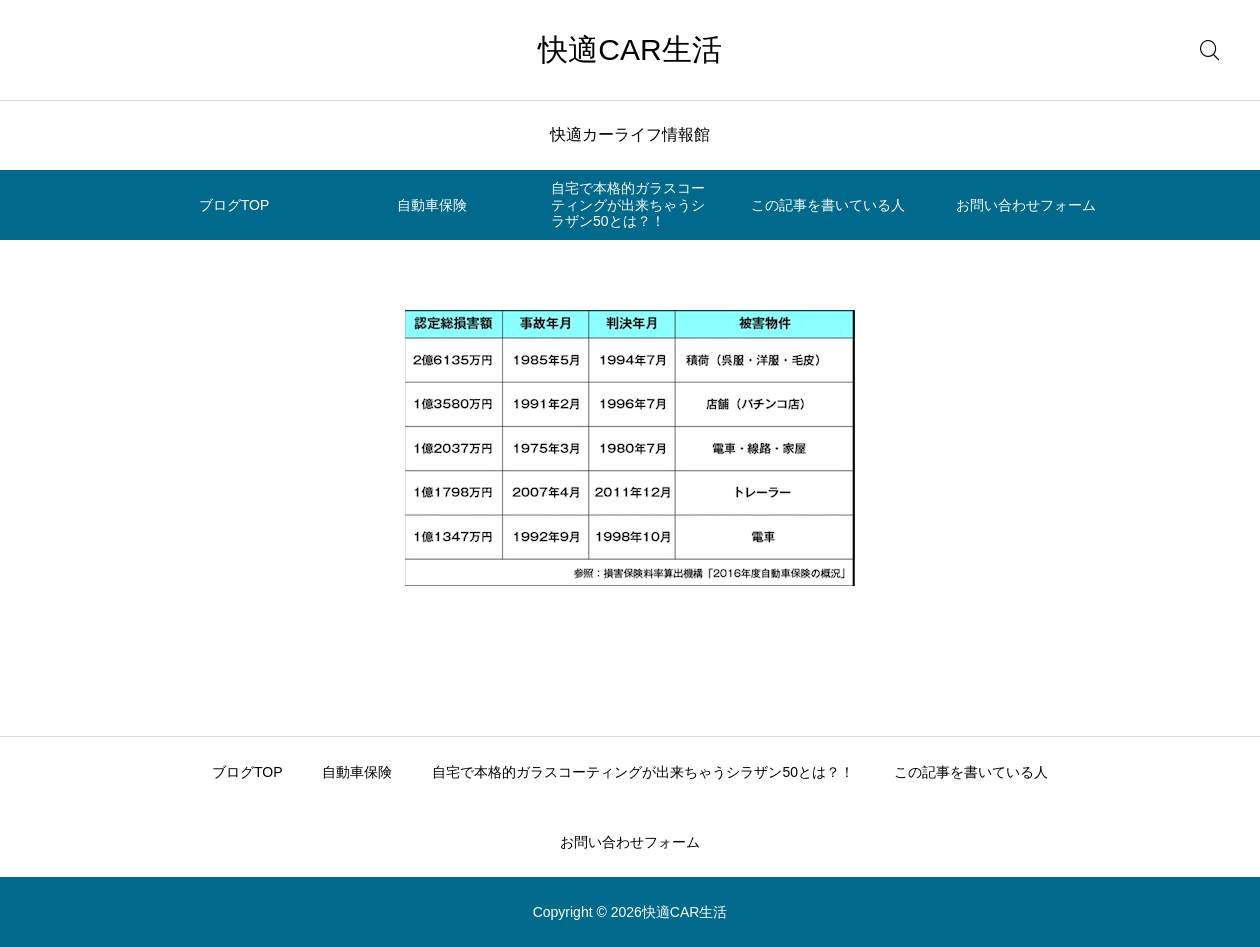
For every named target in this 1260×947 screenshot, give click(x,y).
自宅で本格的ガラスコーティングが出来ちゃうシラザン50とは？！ (628, 205)
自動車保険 (432, 205)
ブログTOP (234, 205)
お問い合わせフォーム (1026, 205)
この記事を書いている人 (828, 205)
